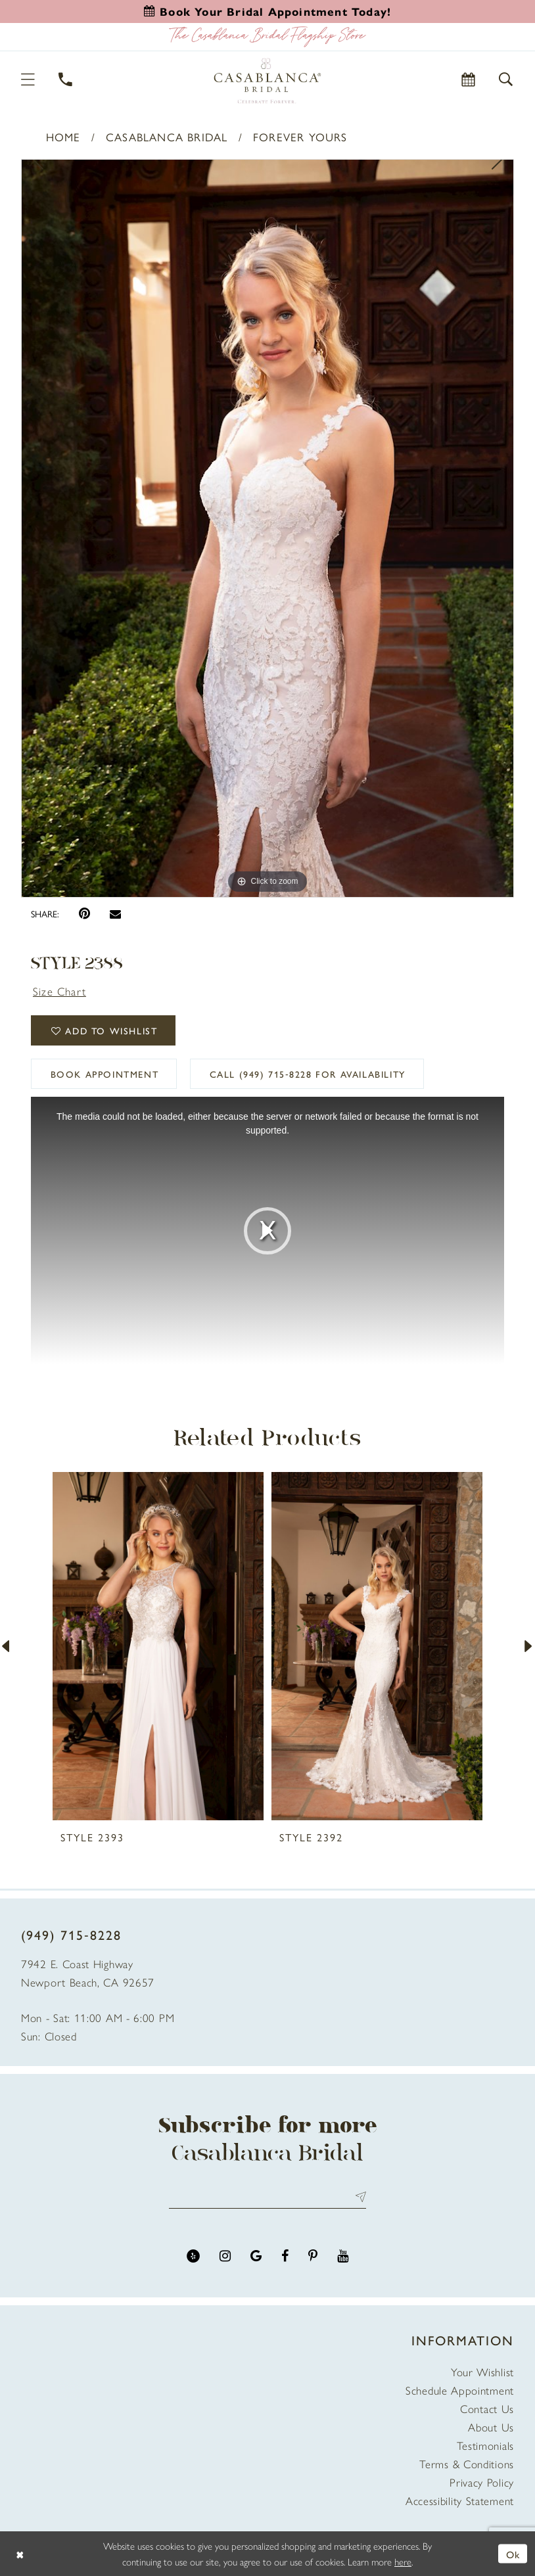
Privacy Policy (482, 2482)
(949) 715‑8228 (71, 1934)
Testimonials (485, 2445)
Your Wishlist (482, 2372)
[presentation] (158, 1646)
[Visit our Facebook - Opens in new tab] (285, 2256)
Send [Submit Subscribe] (358, 2197)
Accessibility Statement (460, 2500)
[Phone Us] (66, 79)
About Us (491, 2427)
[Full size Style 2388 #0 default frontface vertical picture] (267, 528)
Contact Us (487, 2408)
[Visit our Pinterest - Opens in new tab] (312, 2256)
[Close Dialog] (20, 2553)
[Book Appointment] (469, 79)
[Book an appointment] (267, 11)
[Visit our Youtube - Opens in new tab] (342, 2256)
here (402, 2561)
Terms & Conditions (466, 2464)
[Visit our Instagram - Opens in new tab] (225, 2256)
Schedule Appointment (460, 2390)
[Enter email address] (267, 2197)
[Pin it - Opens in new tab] (84, 914)
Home (63, 137)
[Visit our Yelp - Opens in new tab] (193, 2256)
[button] (28, 79)
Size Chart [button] (59, 991)
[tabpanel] (267, 528)
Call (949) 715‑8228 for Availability (308, 1073)
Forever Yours (300, 137)
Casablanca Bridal (166, 137)
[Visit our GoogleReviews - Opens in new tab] (256, 2256)
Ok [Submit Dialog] (513, 2553)
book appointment (105, 1073)
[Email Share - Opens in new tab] (115, 914)
